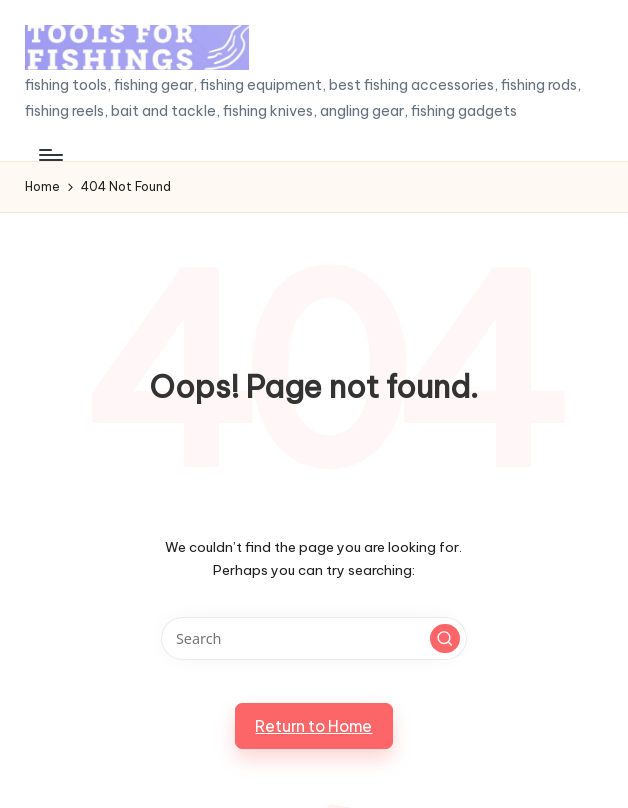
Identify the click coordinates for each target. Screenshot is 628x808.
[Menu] (49, 155)
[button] (445, 639)
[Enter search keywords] (313, 638)
